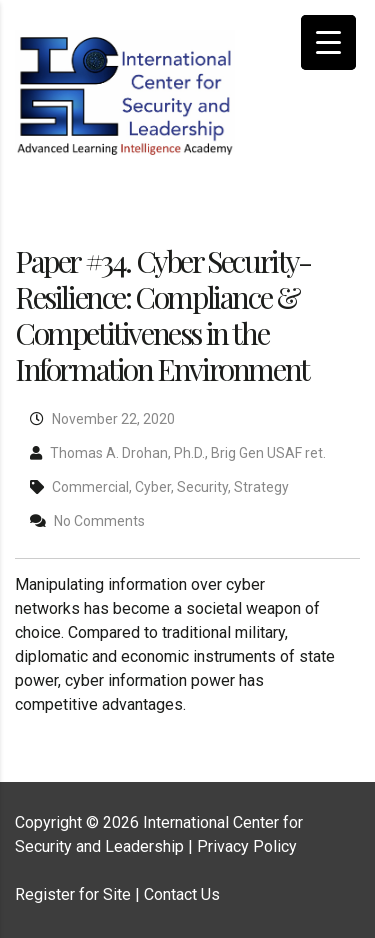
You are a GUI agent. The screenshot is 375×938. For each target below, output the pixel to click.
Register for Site (73, 894)
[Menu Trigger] (328, 42)
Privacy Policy (247, 846)
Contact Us (182, 894)
